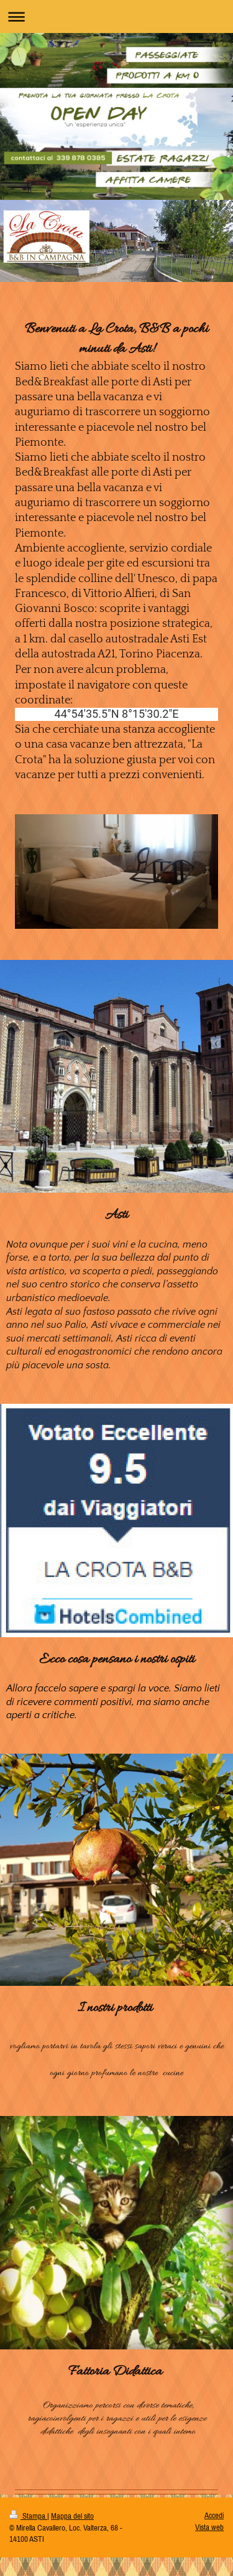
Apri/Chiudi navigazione (116, 16)
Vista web (209, 2527)
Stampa (28, 2516)
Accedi (214, 2515)
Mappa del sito (72, 2516)
